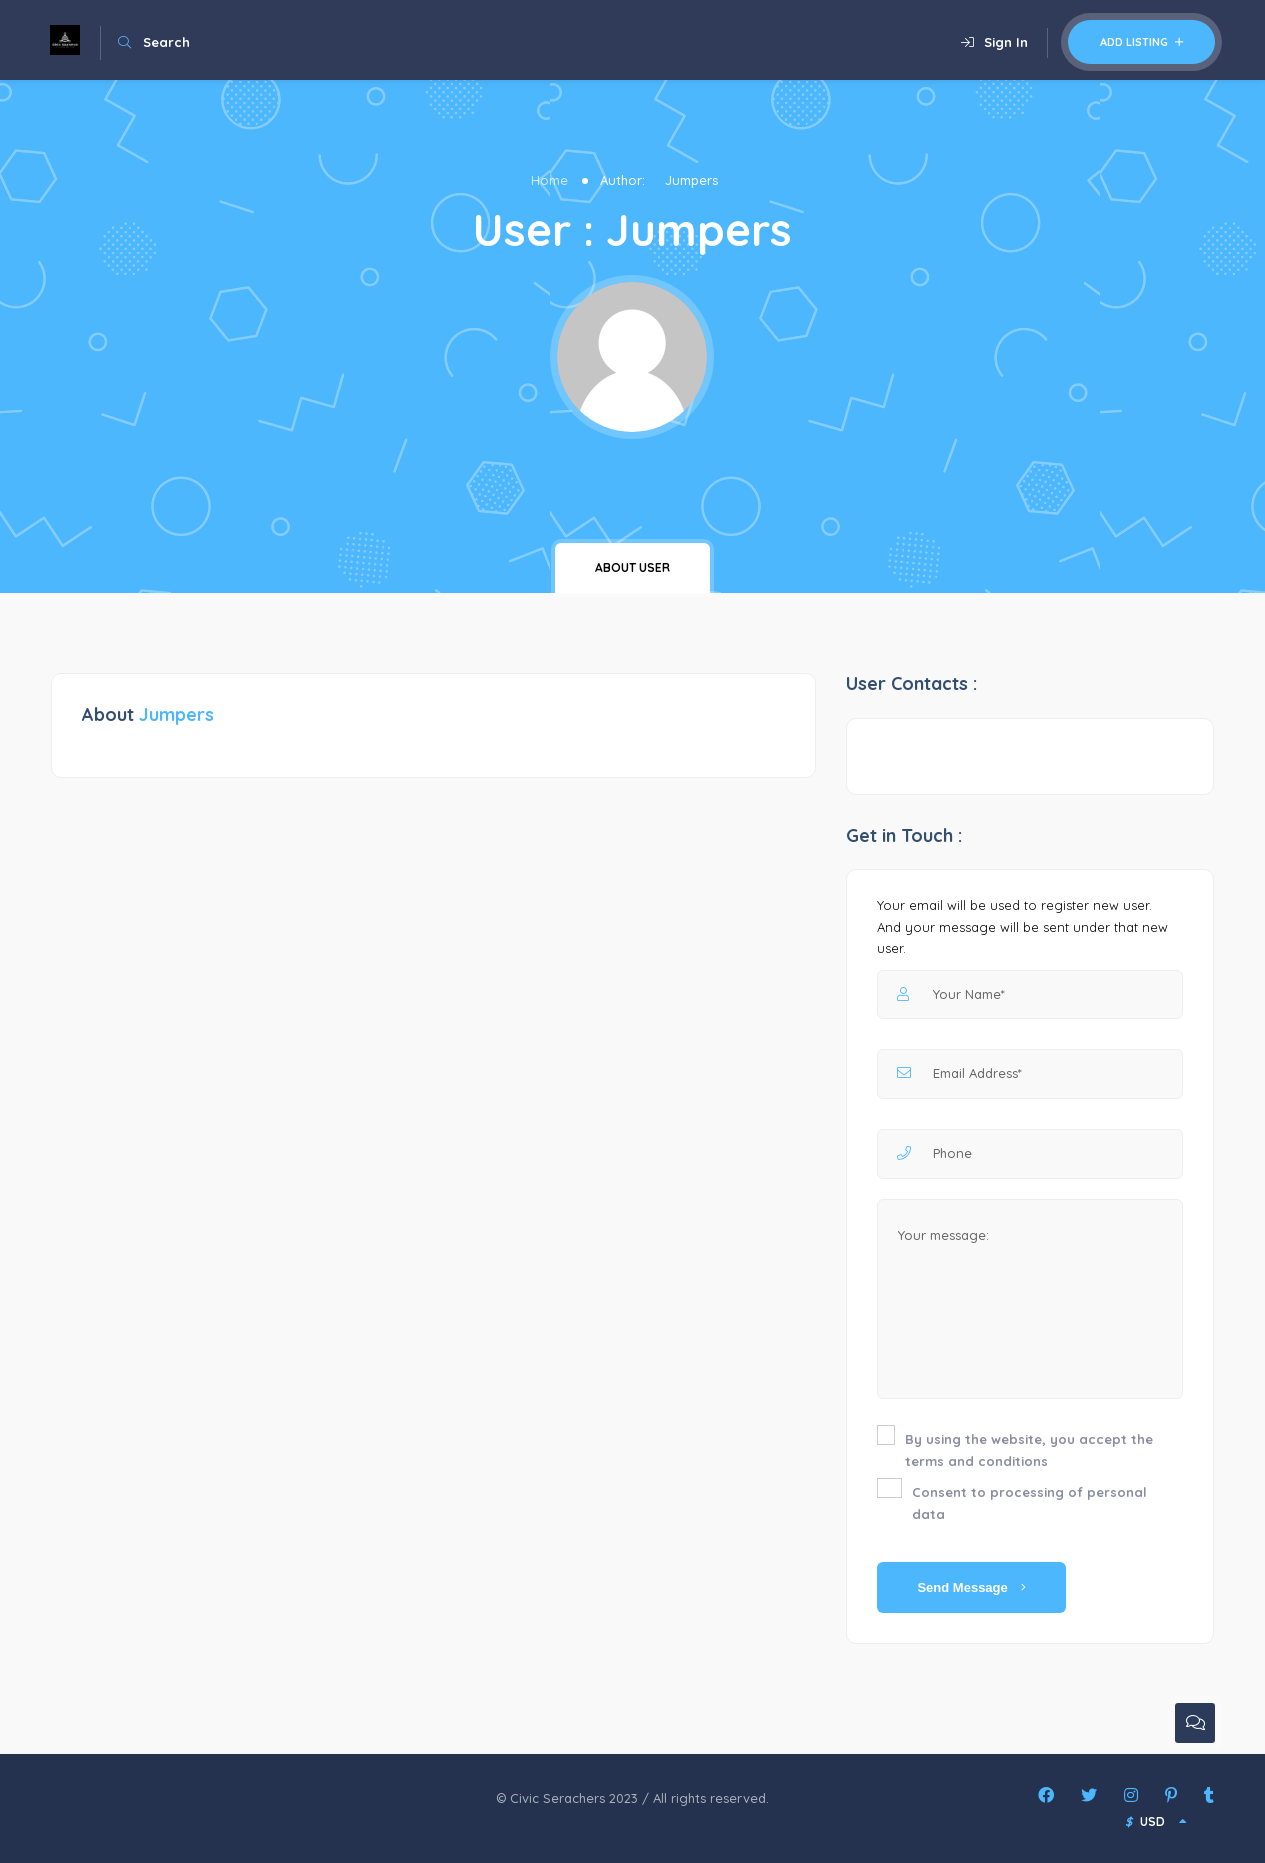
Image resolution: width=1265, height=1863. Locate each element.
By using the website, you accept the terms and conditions (1029, 1450)
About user (632, 567)
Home (549, 180)
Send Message (971, 1587)
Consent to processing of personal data (1029, 1503)
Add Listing (1141, 42)
